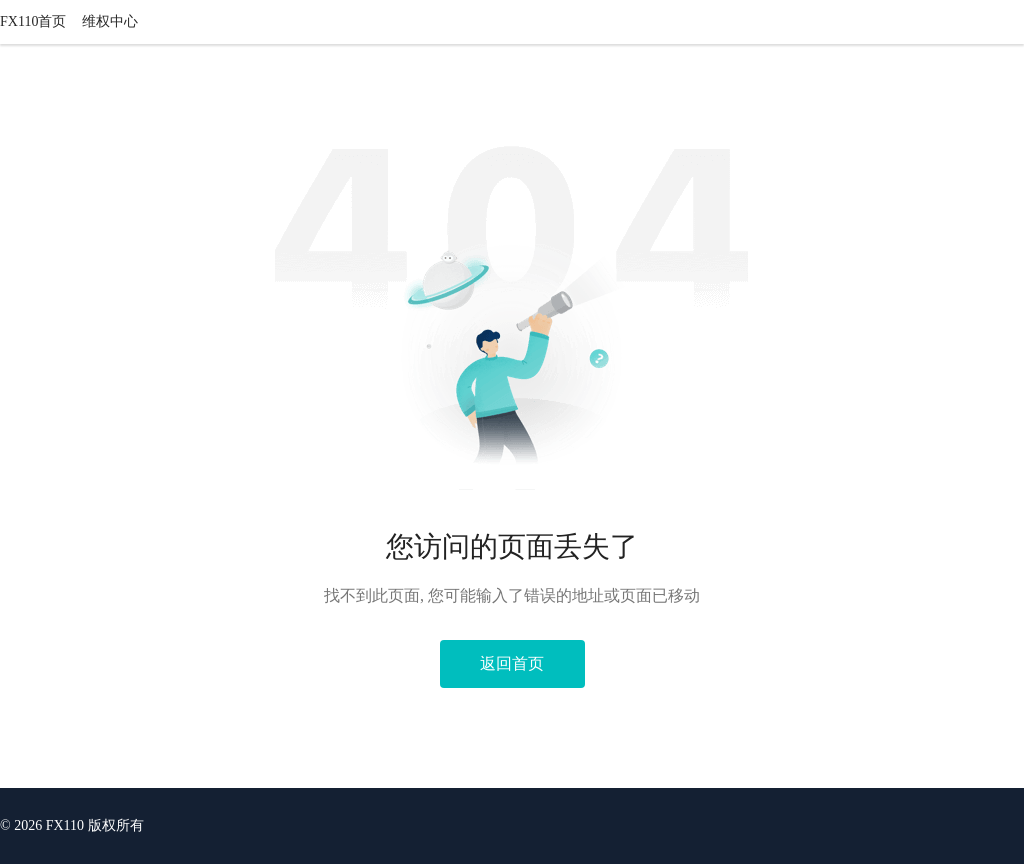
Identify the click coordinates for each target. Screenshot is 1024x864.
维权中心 (110, 21)
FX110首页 (33, 21)
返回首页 (512, 663)
